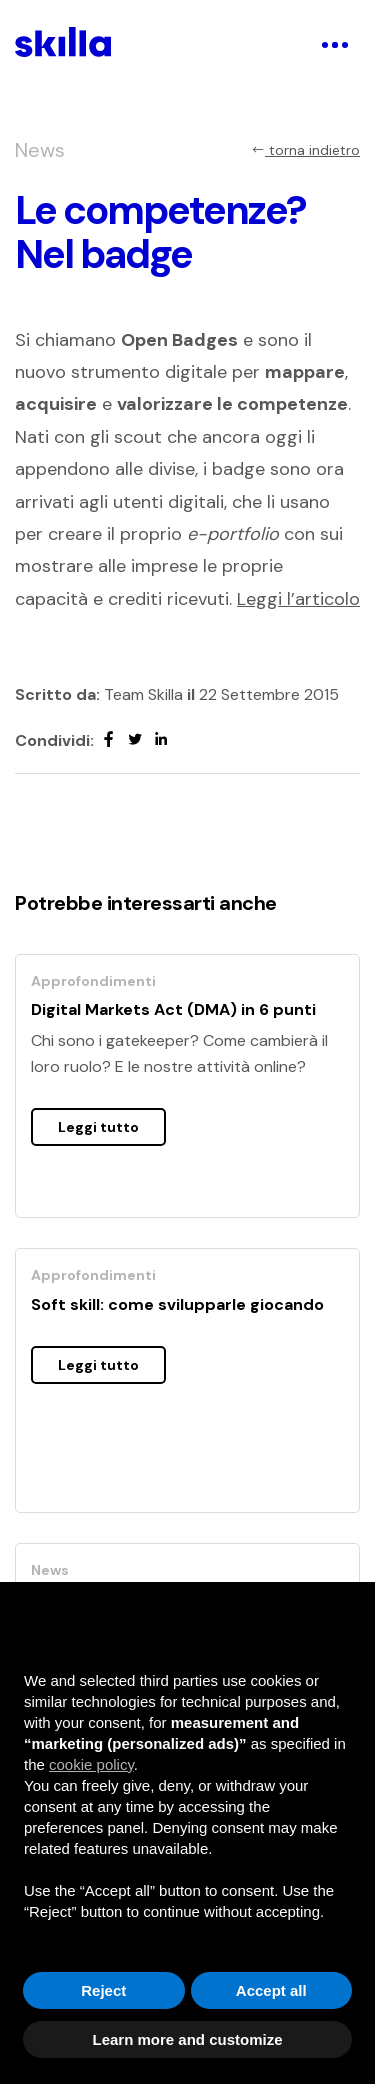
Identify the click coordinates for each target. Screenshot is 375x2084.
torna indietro (305, 150)
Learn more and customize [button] (187, 2039)
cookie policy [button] (91, 1764)
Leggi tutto (98, 1127)
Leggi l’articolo (298, 599)
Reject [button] (103, 1990)
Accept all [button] (271, 1990)
